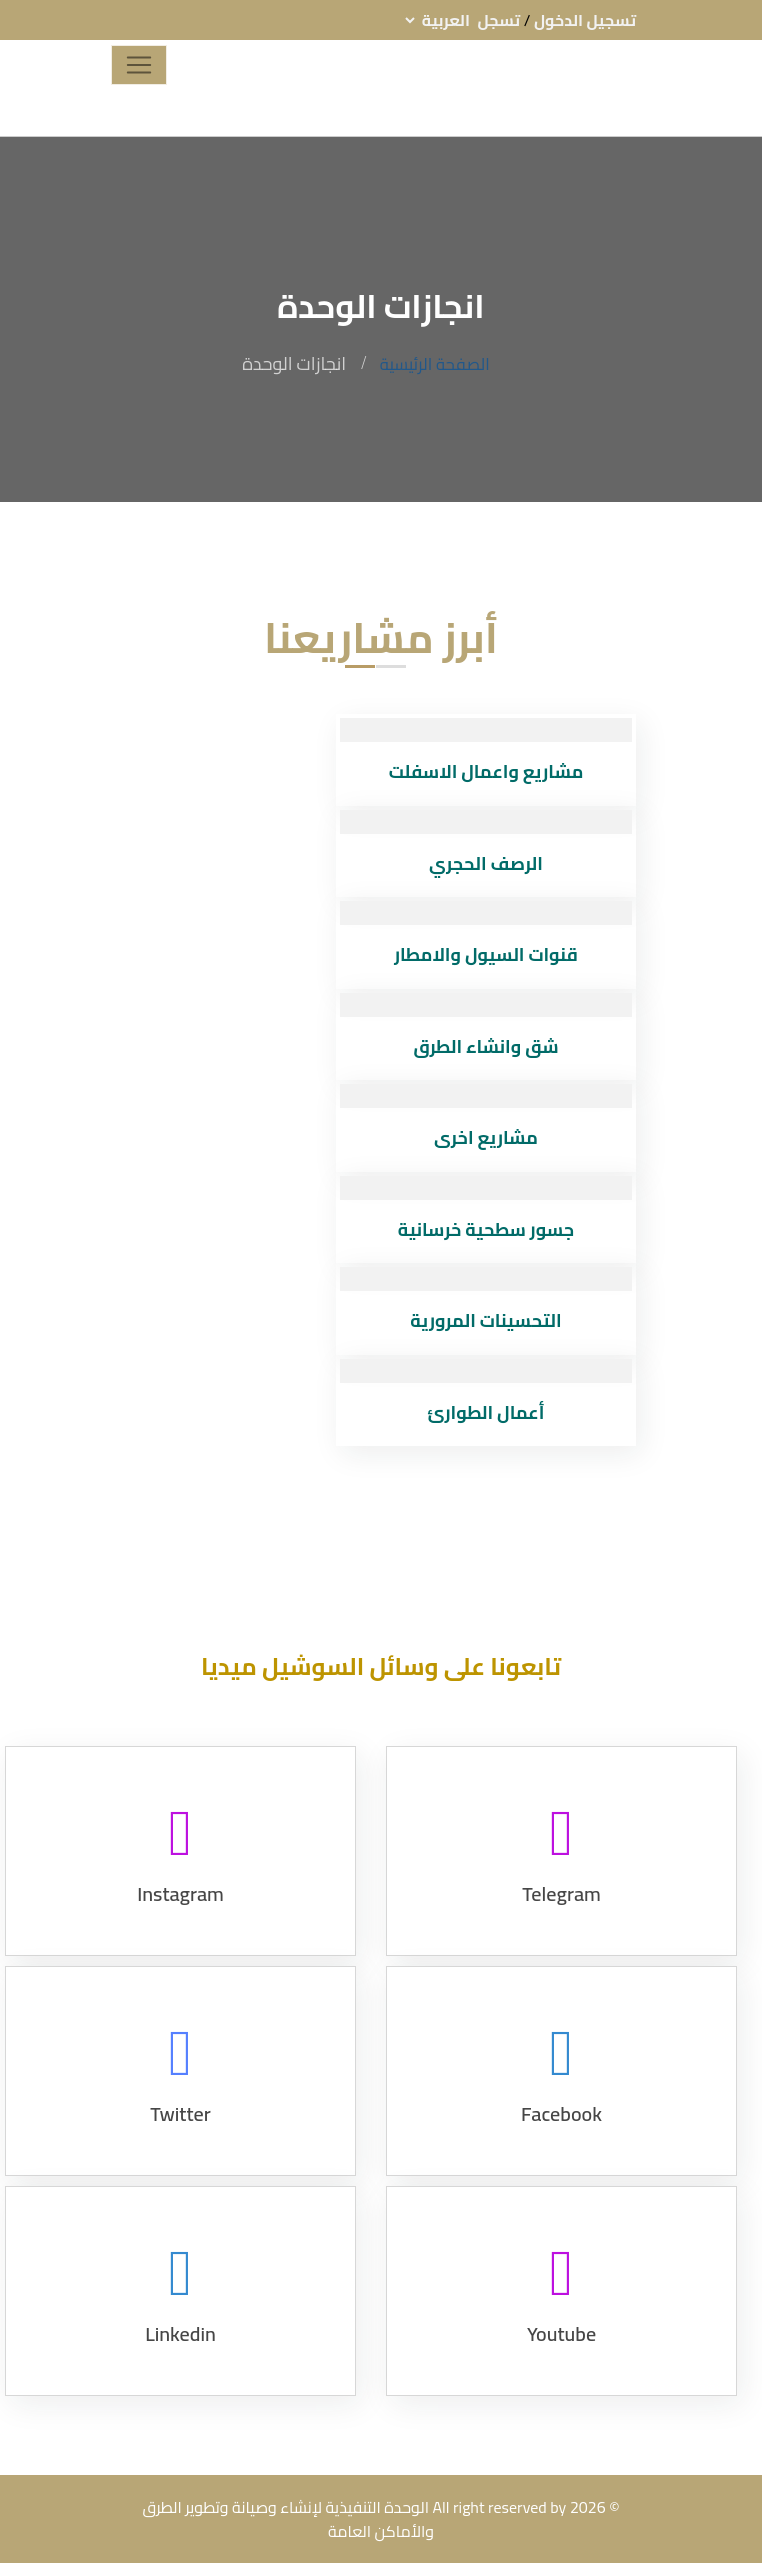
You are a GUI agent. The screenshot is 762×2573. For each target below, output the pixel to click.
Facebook (561, 2138)
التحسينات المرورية (485, 1320)
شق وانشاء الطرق (485, 1046)
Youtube (561, 2358)
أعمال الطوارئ (486, 1412)
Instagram (180, 1918)
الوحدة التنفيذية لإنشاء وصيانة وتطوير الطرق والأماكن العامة (288, 2519)
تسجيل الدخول (585, 20)
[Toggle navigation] (139, 65)
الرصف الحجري (486, 863)
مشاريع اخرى (486, 1137)
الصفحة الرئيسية (435, 363)
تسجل (498, 20)
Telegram (561, 1918)
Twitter (180, 2138)
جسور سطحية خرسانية (486, 1229)
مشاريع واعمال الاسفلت (486, 771)
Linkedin (180, 2358)
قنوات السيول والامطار (486, 954)
